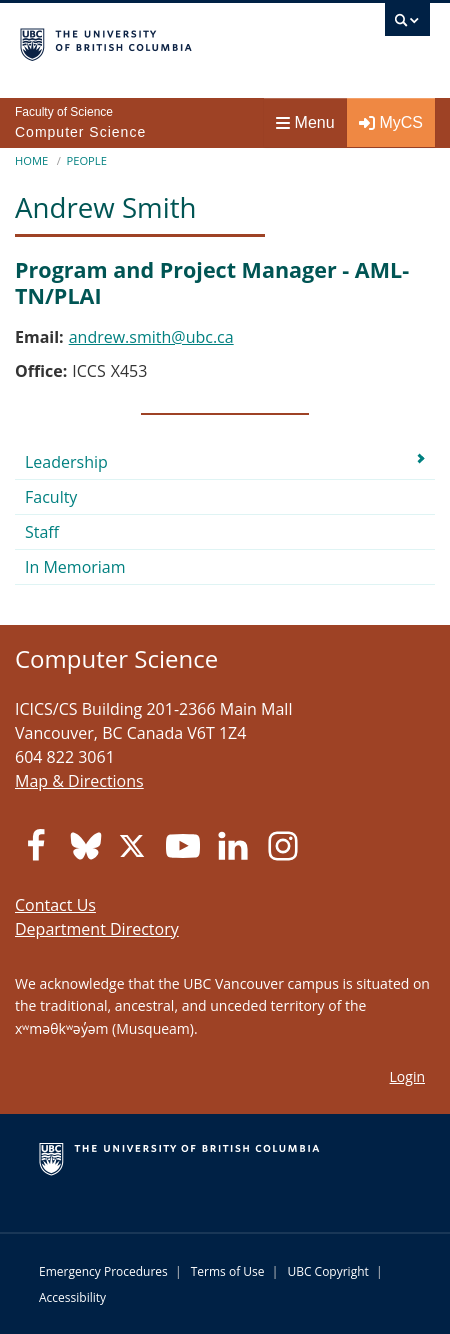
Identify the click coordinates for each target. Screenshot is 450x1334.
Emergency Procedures (103, 1271)
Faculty (51, 497)
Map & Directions (79, 781)
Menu (305, 122)
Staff (42, 532)
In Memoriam (75, 567)
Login (407, 1076)
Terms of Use (228, 1271)
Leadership (66, 462)
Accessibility (72, 1297)
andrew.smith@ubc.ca (151, 337)
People (86, 160)
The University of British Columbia (163, 41)
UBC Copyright (327, 1271)
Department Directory (97, 929)
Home (31, 160)
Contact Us (55, 905)
